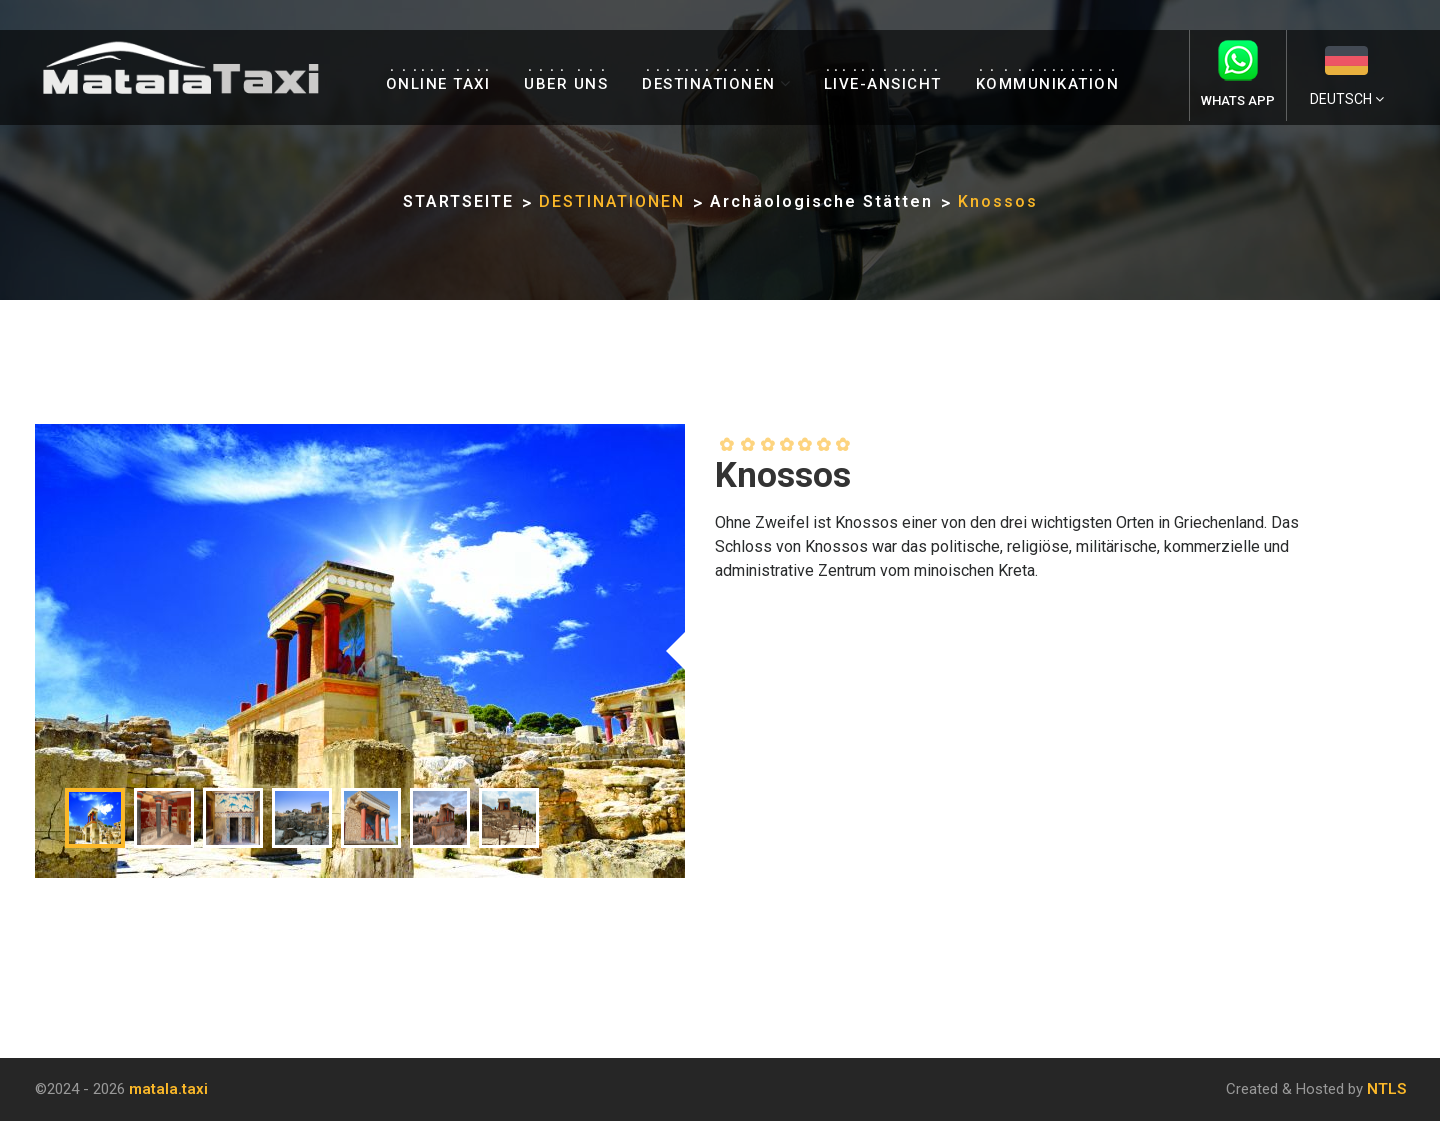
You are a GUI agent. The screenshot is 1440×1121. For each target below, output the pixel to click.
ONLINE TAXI (438, 84)
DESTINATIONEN (709, 84)
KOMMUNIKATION (1048, 84)
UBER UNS (566, 84)
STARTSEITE (458, 201)
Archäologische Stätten (821, 201)
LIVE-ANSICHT (883, 84)
